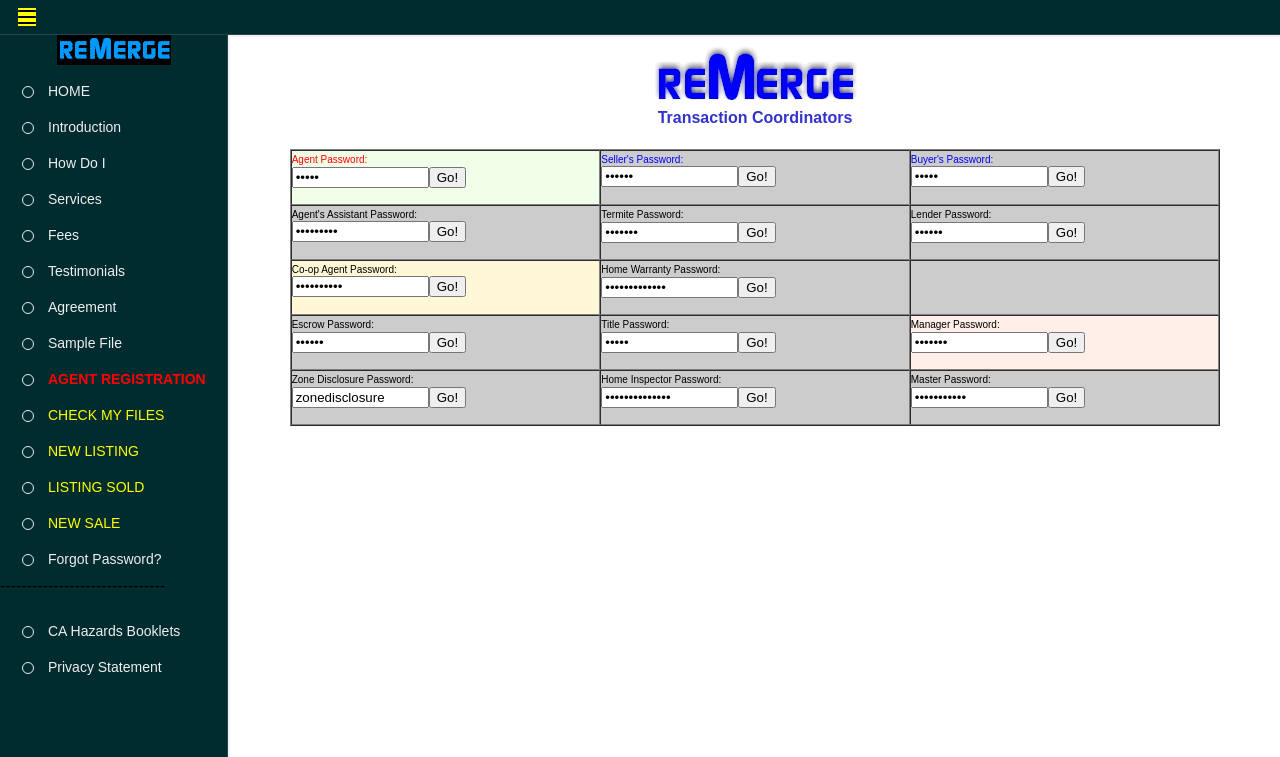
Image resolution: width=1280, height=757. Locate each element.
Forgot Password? (105, 559)
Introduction (84, 127)
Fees (63, 235)
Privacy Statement (105, 667)
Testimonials (86, 271)
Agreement (82, 307)
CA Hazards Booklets (114, 631)
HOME (69, 91)
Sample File (85, 343)
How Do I (77, 163)
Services (75, 199)
